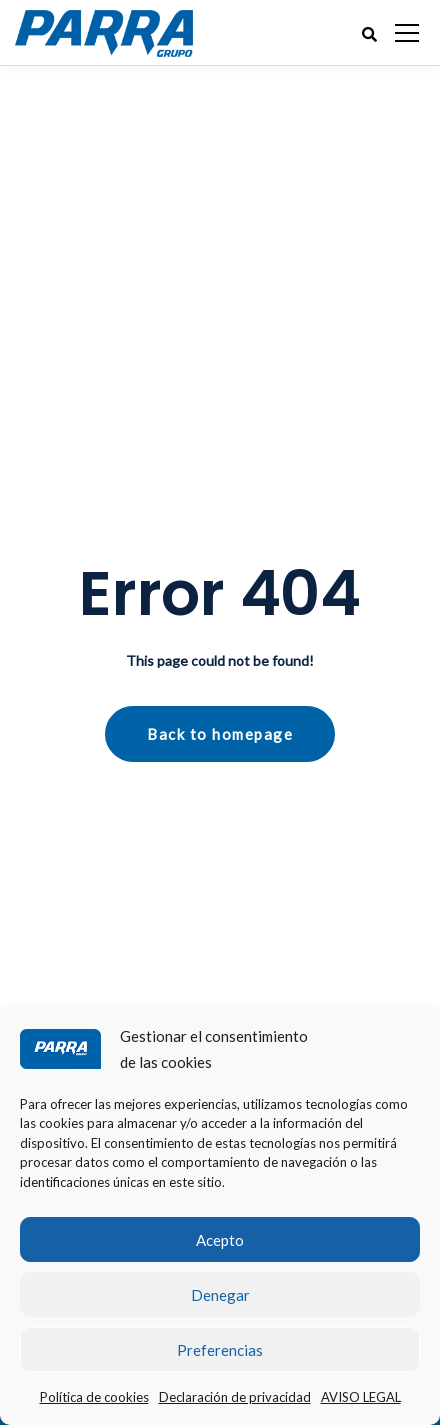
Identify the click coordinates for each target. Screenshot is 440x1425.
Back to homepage (220, 734)
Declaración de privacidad (235, 1397)
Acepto (220, 1240)
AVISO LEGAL (361, 1397)
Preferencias (220, 1350)
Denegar (220, 1295)
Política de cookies (94, 1397)
